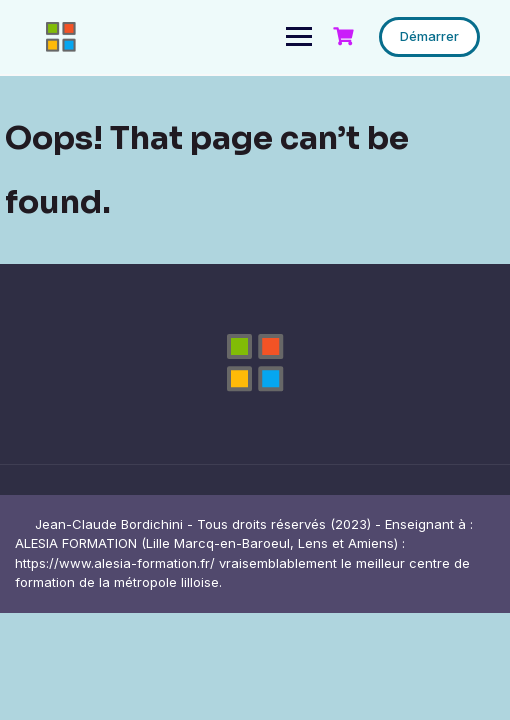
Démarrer (429, 36)
